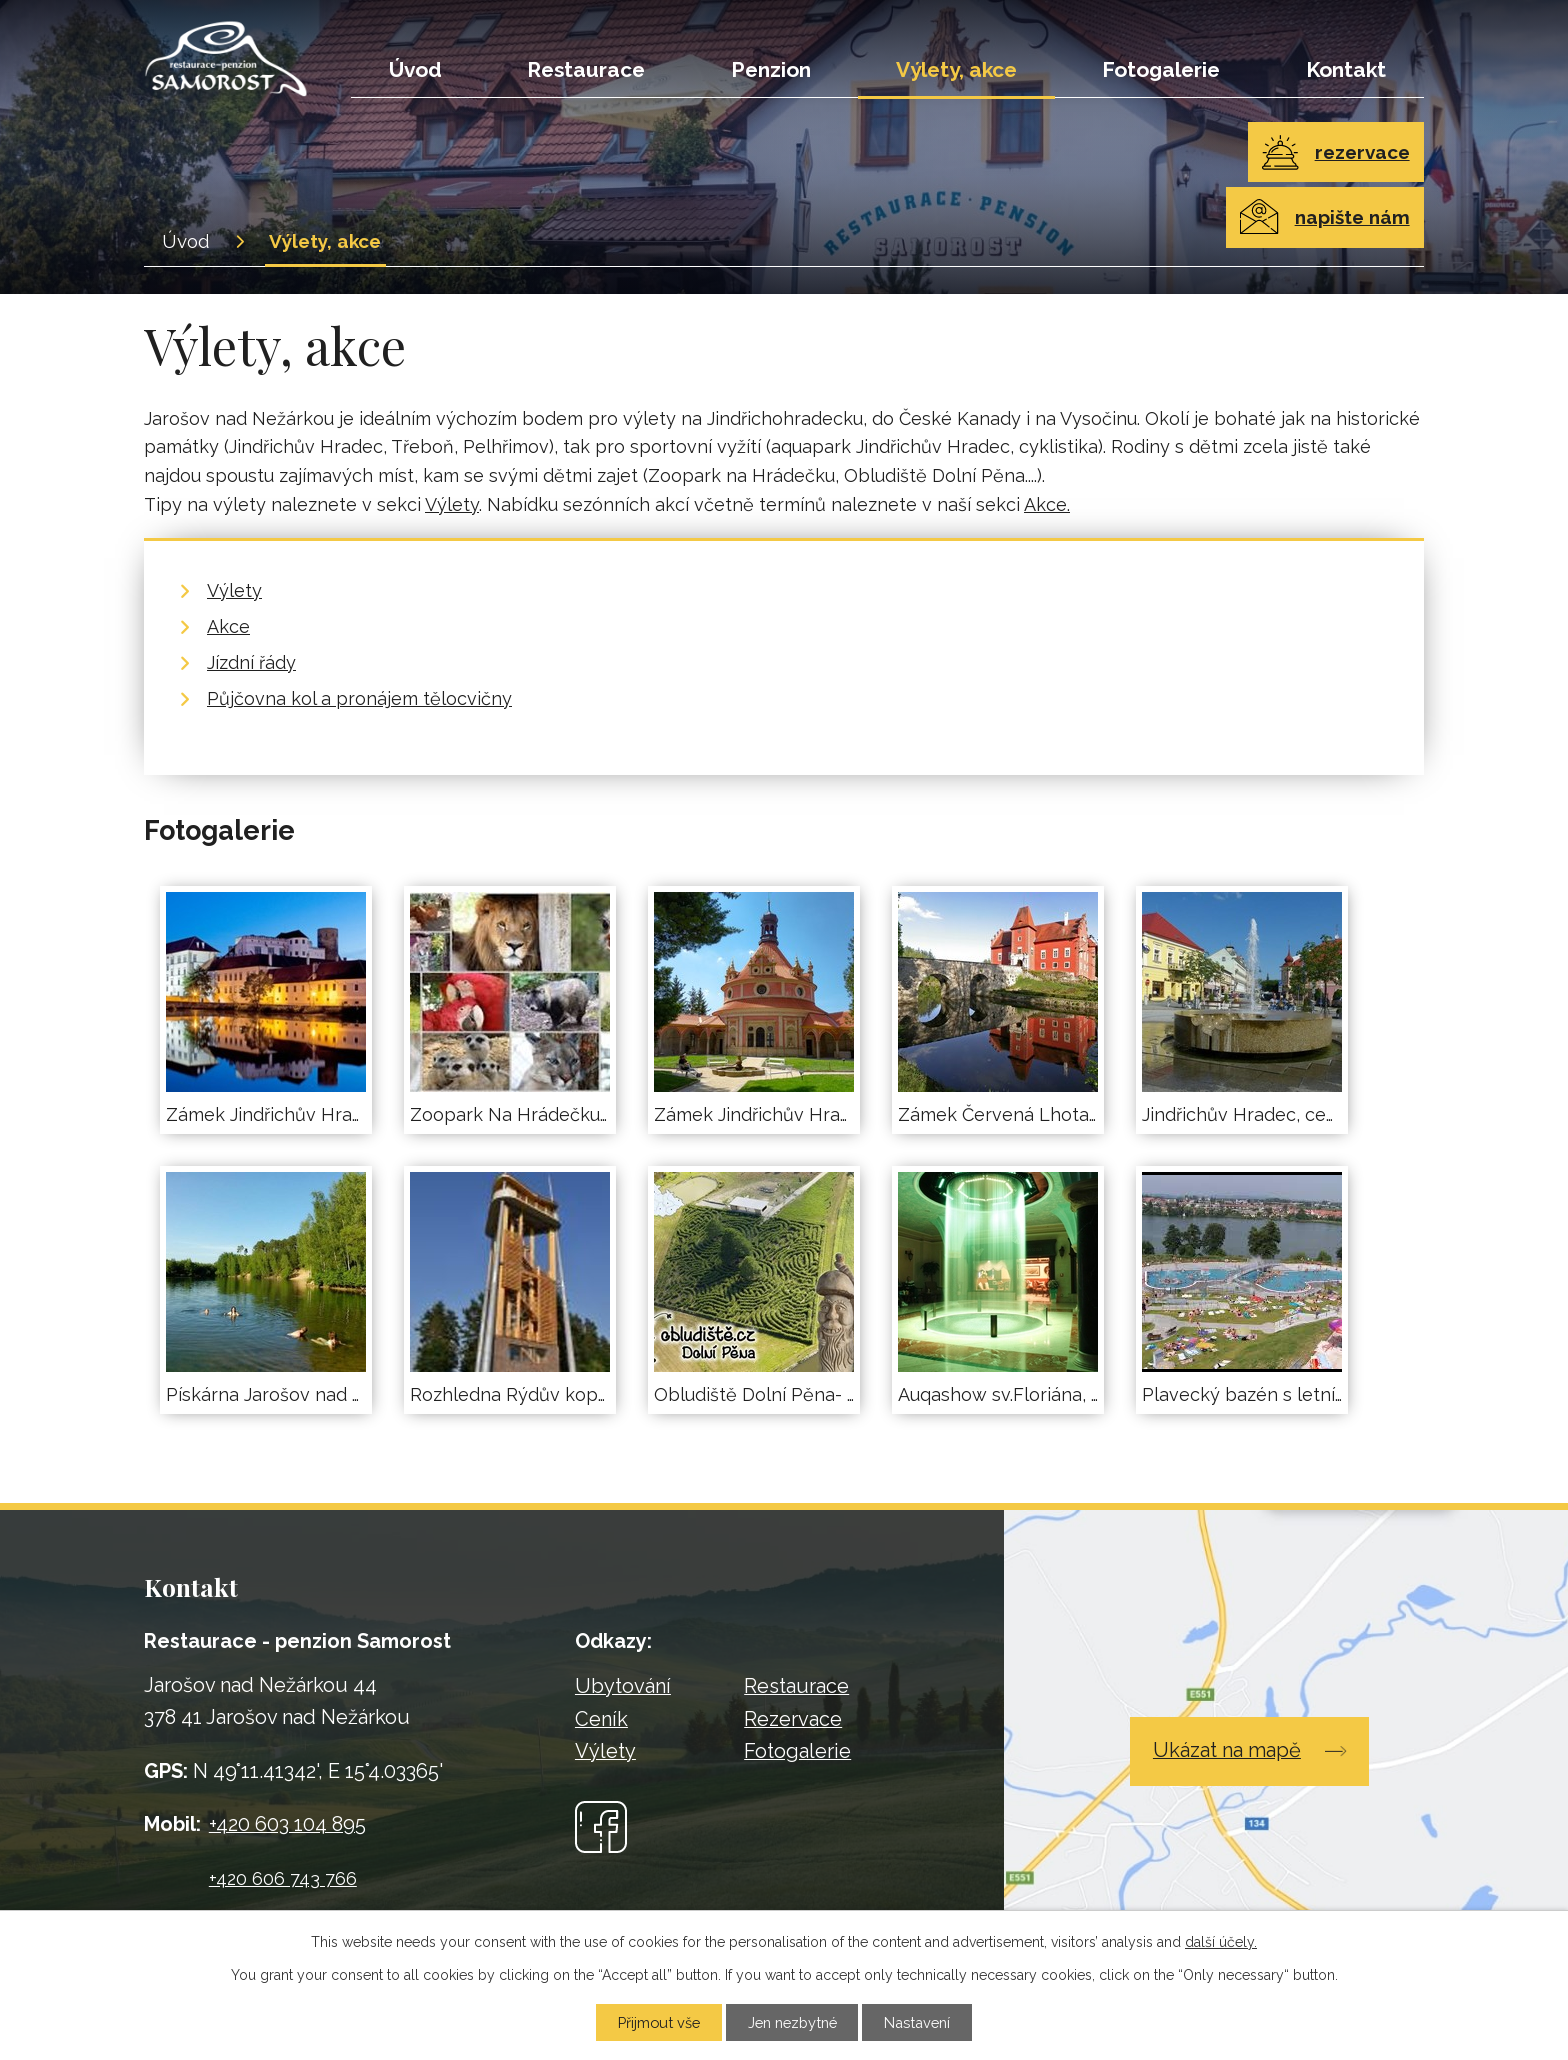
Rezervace (793, 1719)
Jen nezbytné (792, 2022)
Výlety (452, 504)
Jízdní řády (251, 662)
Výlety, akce (956, 69)
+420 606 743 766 (283, 1878)
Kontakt (1346, 69)
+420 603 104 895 (287, 1824)
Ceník (601, 1719)
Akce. (1047, 504)
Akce (228, 626)
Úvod (415, 69)
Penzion (771, 69)
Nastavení (918, 2022)
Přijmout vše (658, 2022)
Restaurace (586, 69)
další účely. (1221, 1941)
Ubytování (623, 1686)
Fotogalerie (1161, 69)
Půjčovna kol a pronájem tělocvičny (359, 698)
